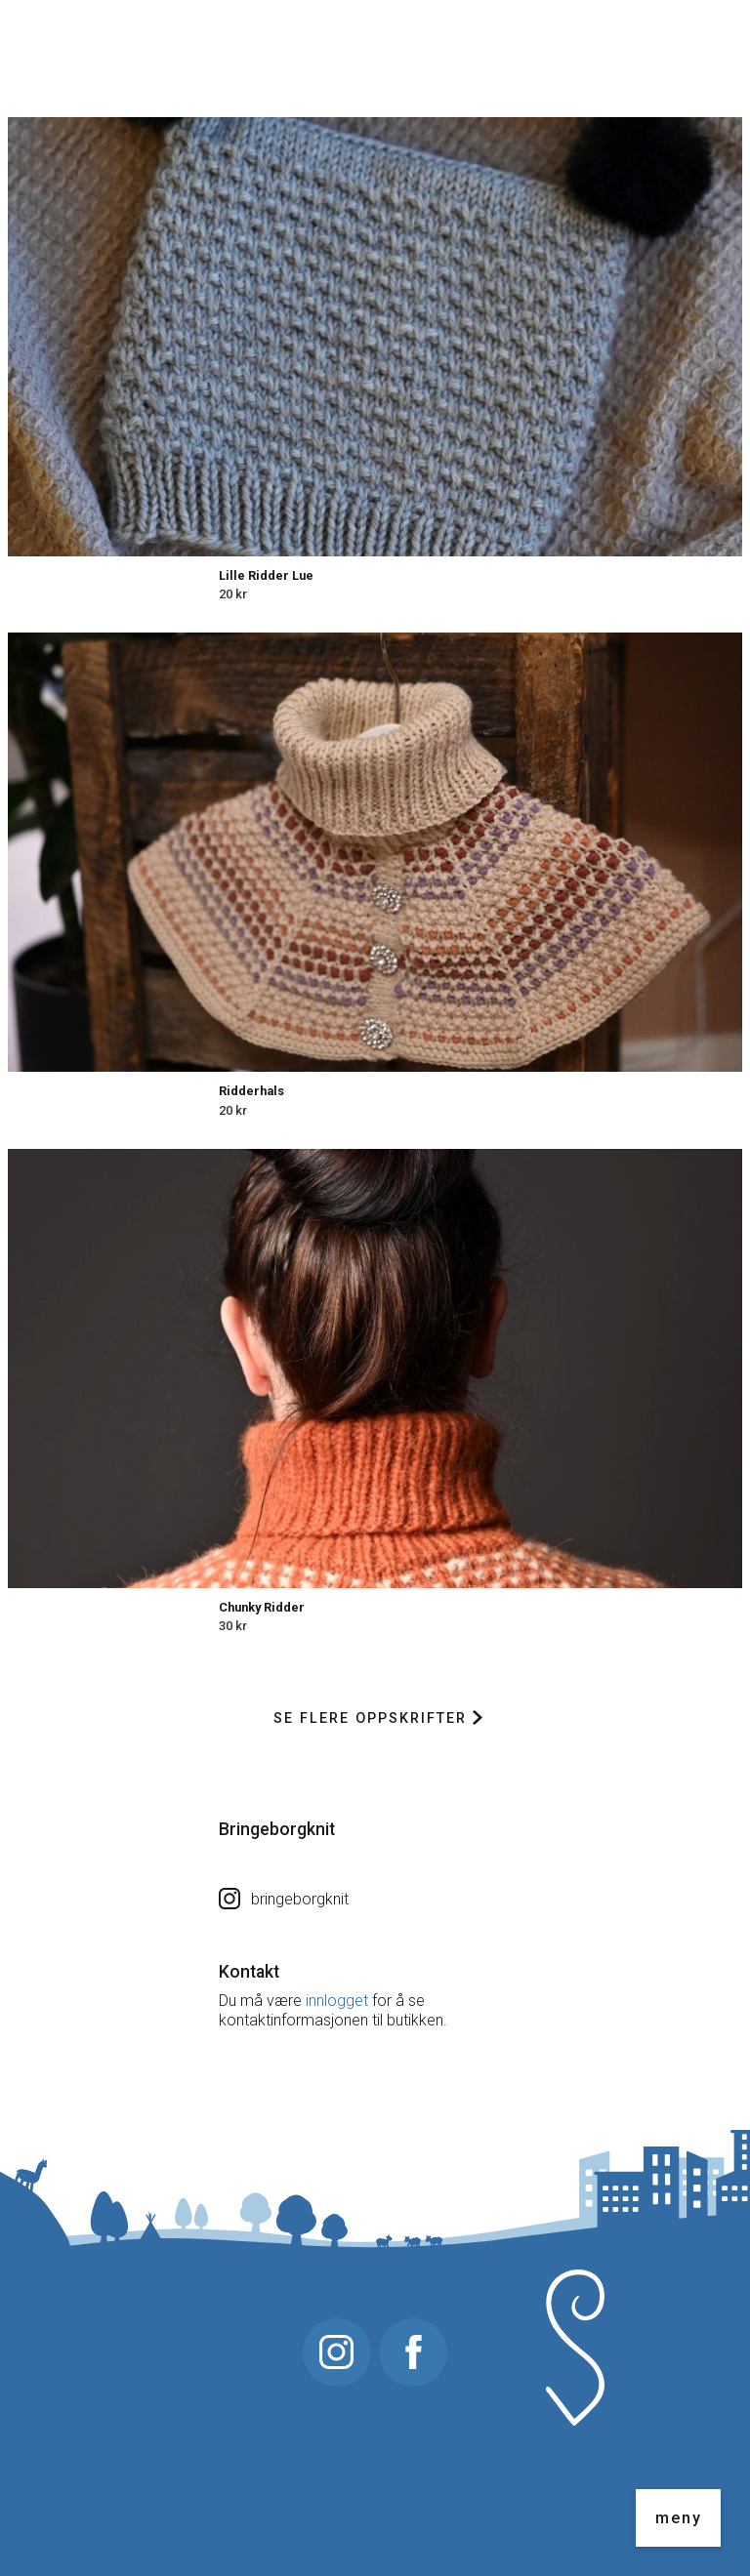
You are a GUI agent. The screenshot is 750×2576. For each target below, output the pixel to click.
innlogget (337, 2000)
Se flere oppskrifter (377, 1718)
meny (678, 2518)
